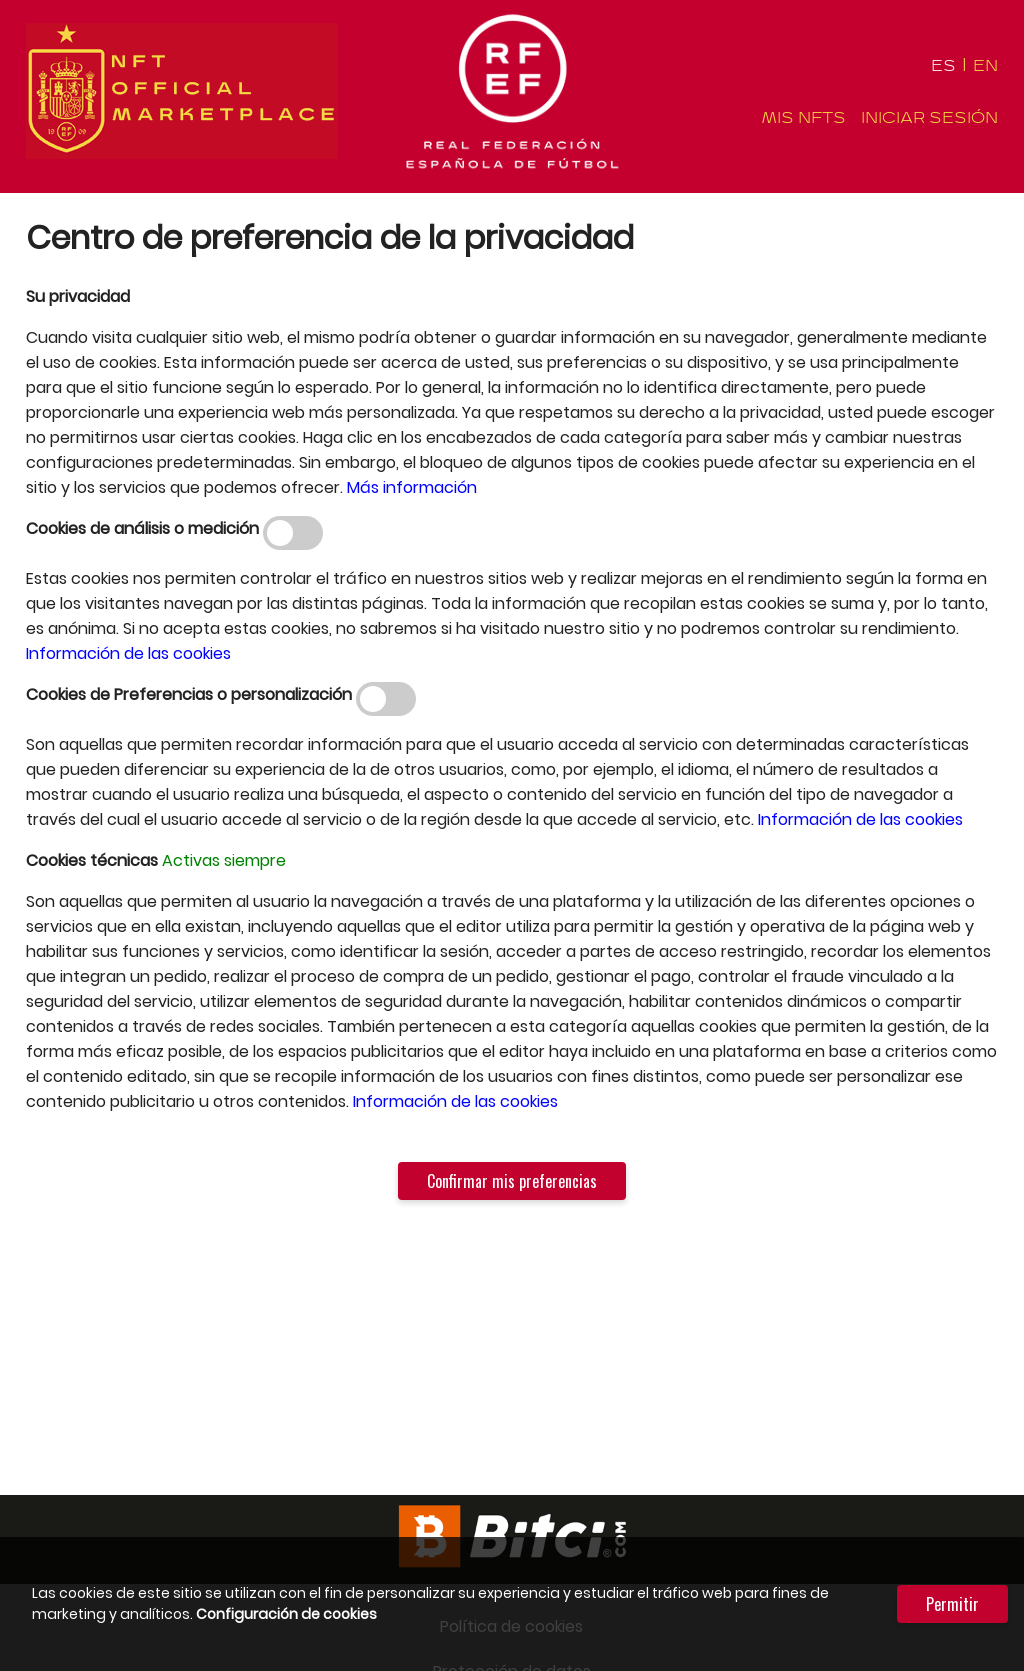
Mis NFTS (803, 118)
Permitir (952, 1604)
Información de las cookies (128, 653)
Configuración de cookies (286, 1614)
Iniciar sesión (929, 118)
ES (943, 66)
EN (985, 66)
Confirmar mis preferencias (512, 1181)
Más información (412, 487)
